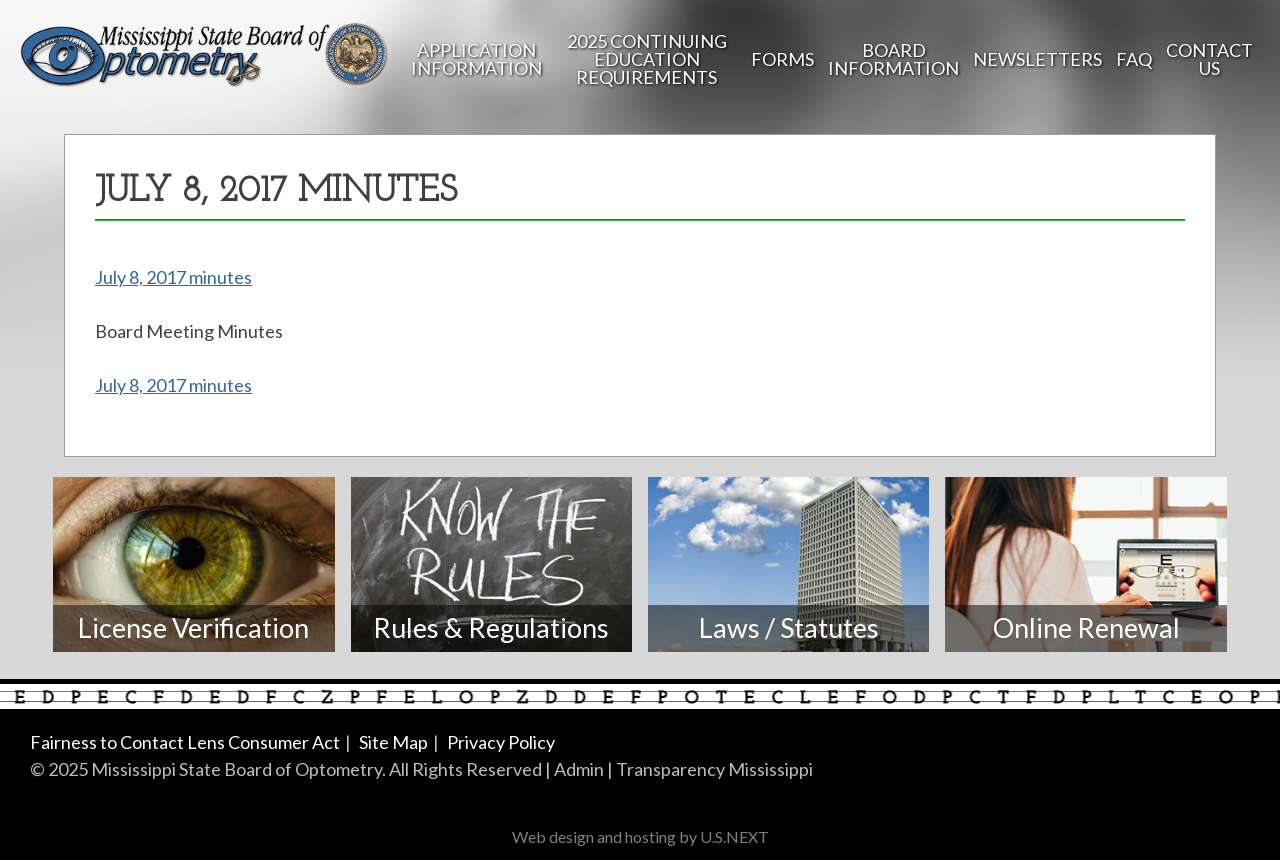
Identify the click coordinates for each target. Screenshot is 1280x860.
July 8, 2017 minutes (173, 277)
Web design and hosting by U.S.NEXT (640, 836)
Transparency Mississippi (714, 769)
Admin (579, 769)
